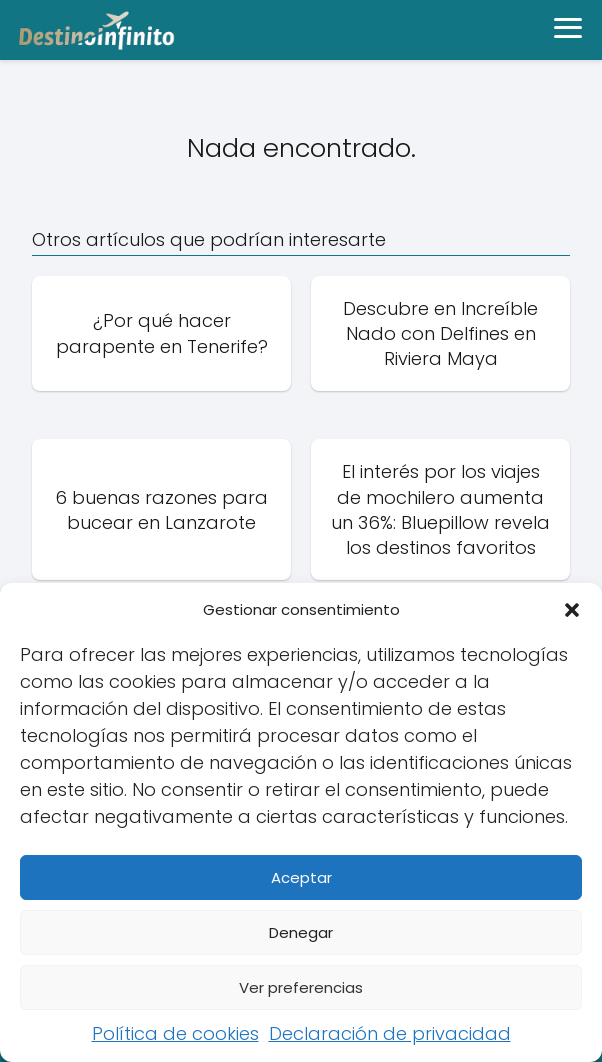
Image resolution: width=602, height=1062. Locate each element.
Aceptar (301, 877)
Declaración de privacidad (390, 1033)
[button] (572, 610)
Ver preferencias (301, 987)
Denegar (301, 932)
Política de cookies (175, 1033)
